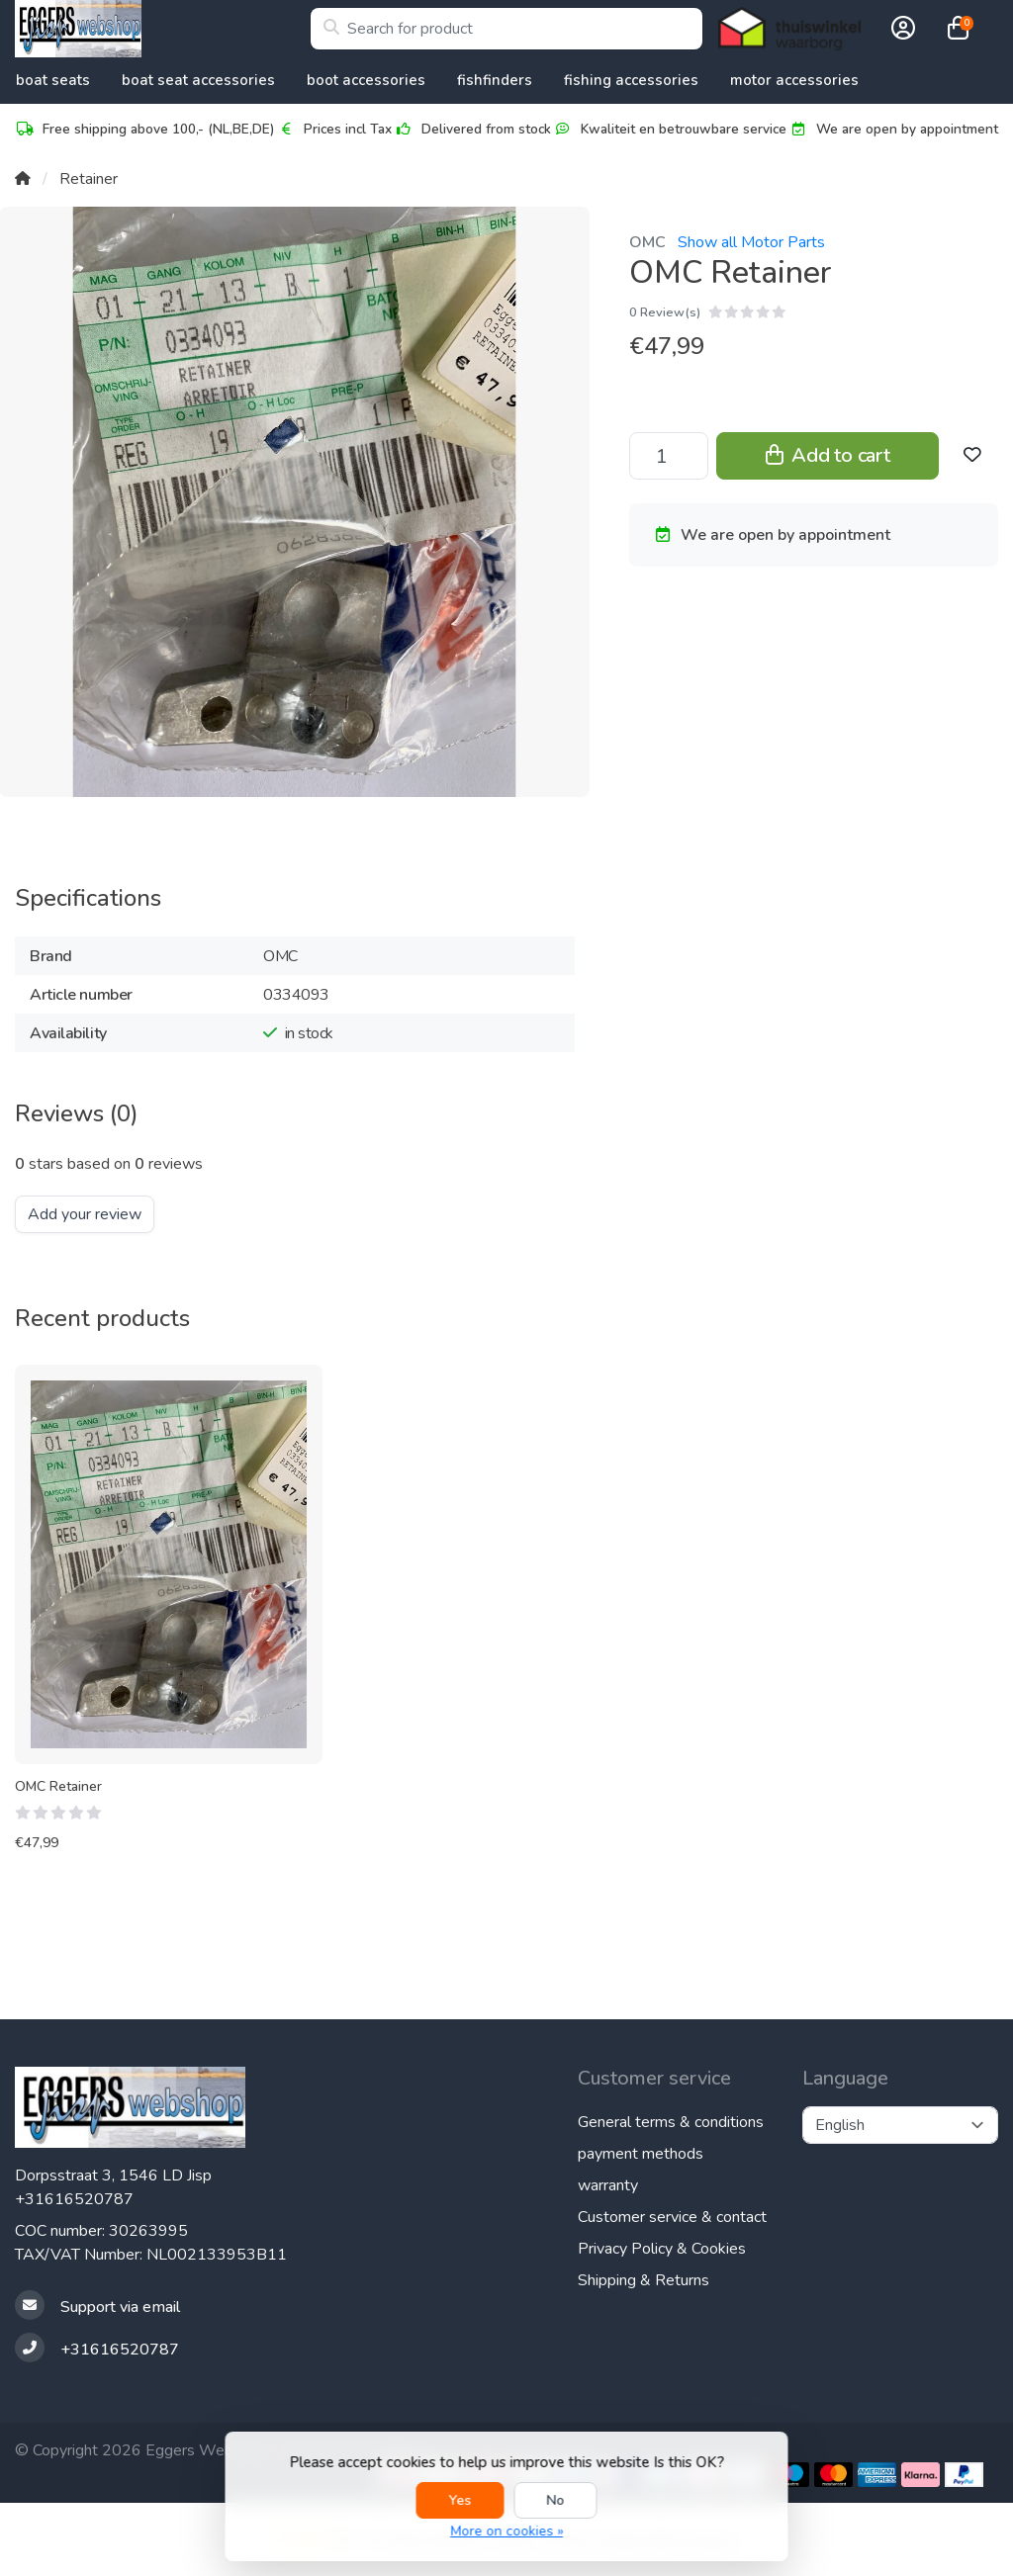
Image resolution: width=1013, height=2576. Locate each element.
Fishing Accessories (631, 80)
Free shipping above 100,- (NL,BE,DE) (144, 129)
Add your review (84, 1214)
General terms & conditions (671, 2122)
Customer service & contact (672, 2217)
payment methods (640, 2154)
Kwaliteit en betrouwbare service (669, 129)
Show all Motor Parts (751, 242)
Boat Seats (53, 80)
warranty (608, 2185)
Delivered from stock (472, 129)
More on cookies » (506, 2531)
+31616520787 (74, 2199)
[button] (900, 29)
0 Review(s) (664, 312)
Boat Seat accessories (198, 80)
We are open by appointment (893, 129)
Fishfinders (494, 80)
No (556, 2500)
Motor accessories (794, 80)
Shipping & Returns (643, 2280)
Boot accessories (366, 80)
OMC (647, 242)
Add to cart (828, 455)
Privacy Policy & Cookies (662, 2249)
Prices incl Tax (334, 129)
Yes (460, 2500)
